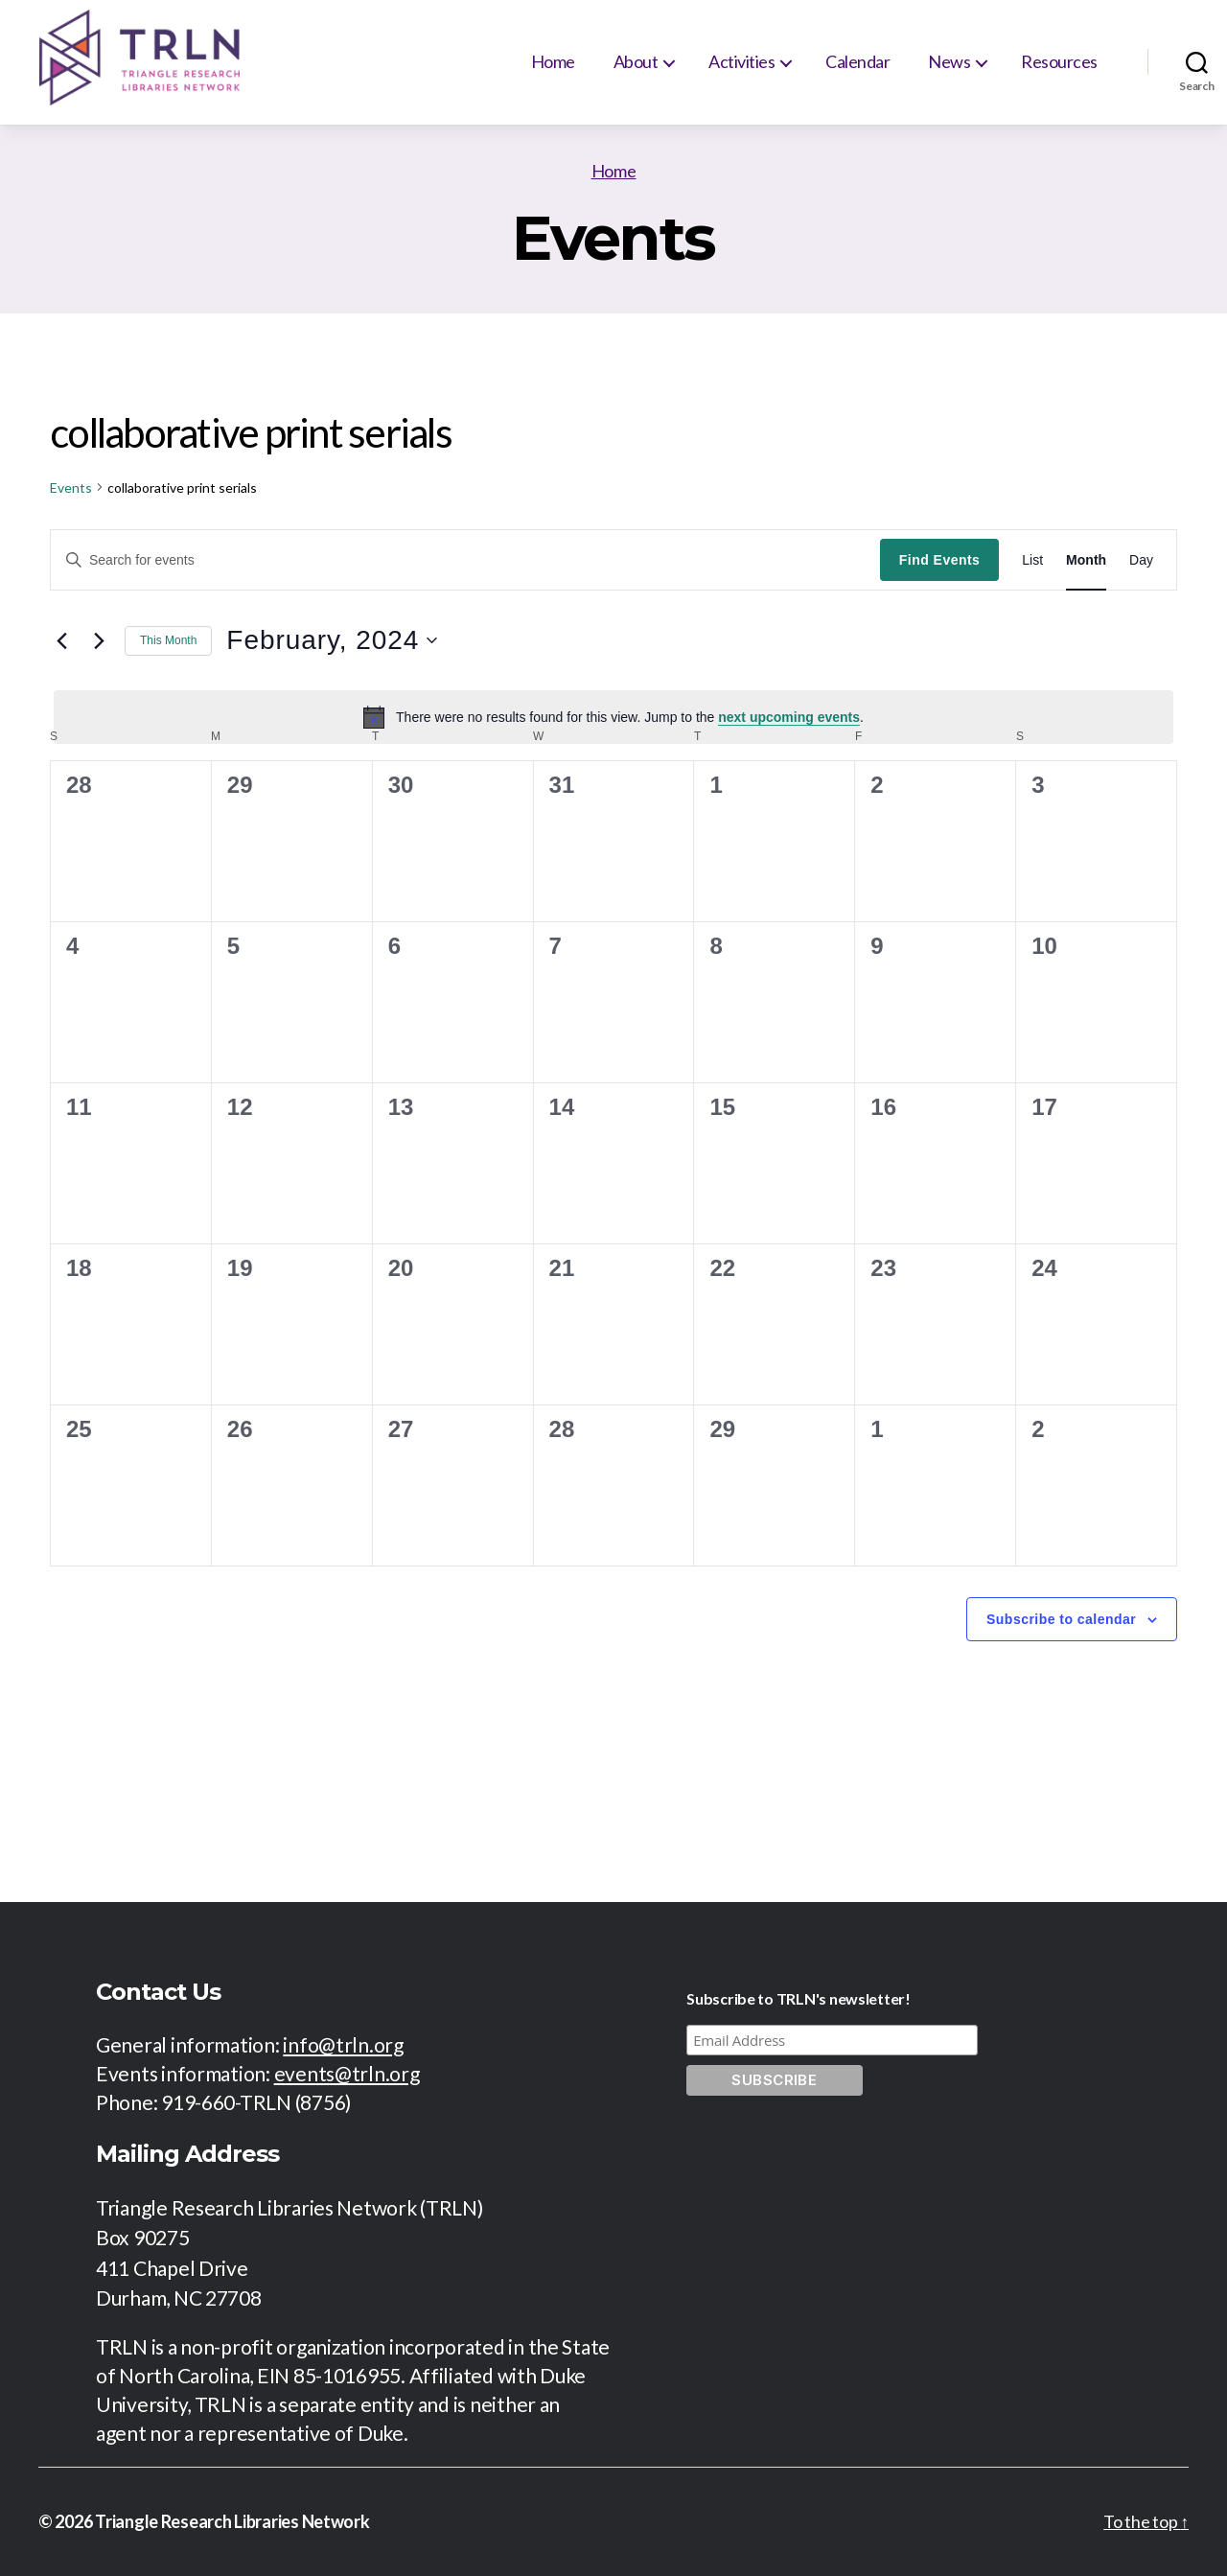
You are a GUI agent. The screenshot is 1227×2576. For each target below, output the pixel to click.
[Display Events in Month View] (1086, 560)
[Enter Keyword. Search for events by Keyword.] (465, 560)
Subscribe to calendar (1061, 1619)
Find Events (939, 560)
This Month (168, 640)
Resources (1059, 61)
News (949, 61)
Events (71, 487)
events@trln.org (347, 2073)
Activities (741, 61)
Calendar (857, 61)
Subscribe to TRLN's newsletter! (798, 1998)
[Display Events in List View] (1032, 560)
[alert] (613, 717)
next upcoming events (789, 717)
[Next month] (98, 640)
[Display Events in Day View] (1141, 560)
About (636, 61)
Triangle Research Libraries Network (232, 2521)
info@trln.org (343, 2044)
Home (553, 61)
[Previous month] (61, 640)
